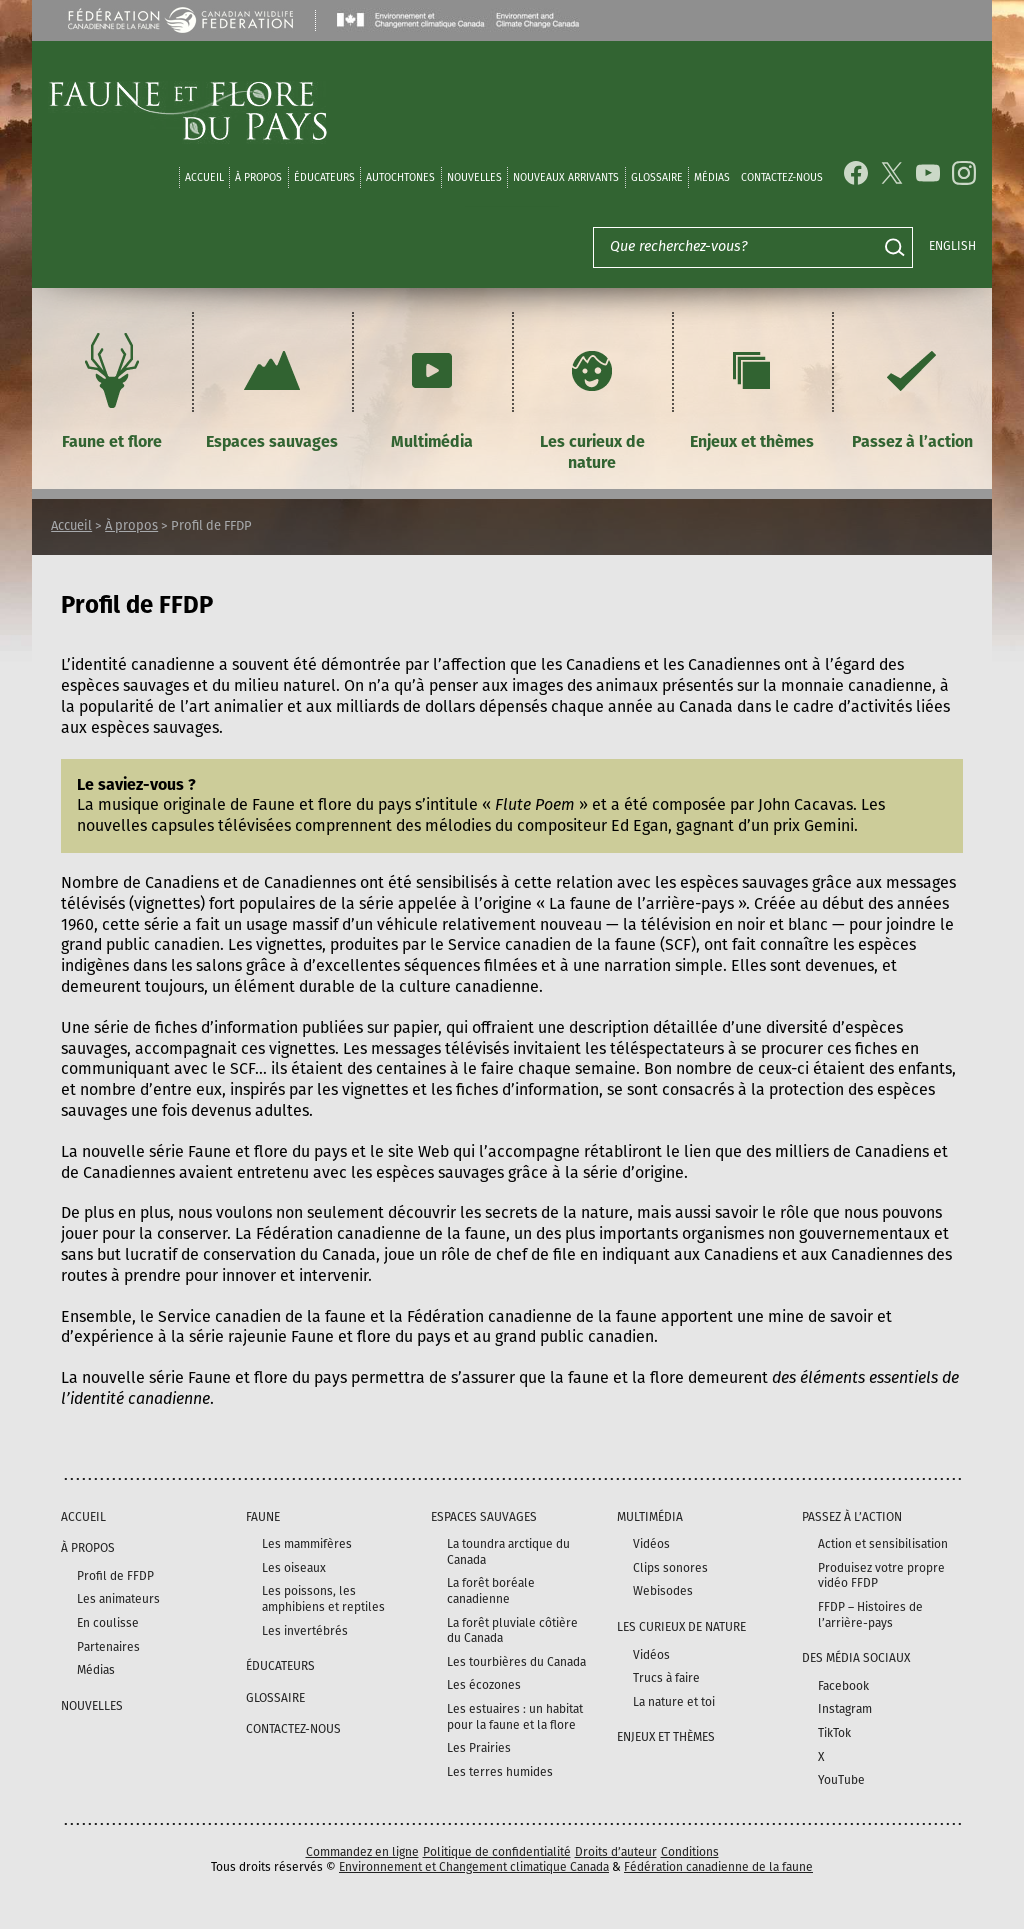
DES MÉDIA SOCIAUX (856, 1658)
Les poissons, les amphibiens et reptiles (323, 1599)
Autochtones (400, 177)
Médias (96, 1670)
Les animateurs (118, 1599)
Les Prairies (479, 1748)
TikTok (834, 1733)
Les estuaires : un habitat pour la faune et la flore (515, 1717)
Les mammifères (307, 1544)
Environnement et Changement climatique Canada (474, 1867)
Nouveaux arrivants (566, 177)
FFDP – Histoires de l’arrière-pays (870, 1615)
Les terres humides (500, 1772)
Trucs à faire (666, 1678)
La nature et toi (674, 1702)
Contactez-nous (782, 177)
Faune (263, 1517)
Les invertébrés (305, 1631)
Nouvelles (474, 177)
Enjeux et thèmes (752, 388)
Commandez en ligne (362, 1852)
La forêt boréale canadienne (491, 1591)
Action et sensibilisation (883, 1544)
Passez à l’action (912, 388)
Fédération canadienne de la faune (718, 1867)
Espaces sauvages (272, 388)
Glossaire (657, 177)
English (952, 246)
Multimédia (432, 388)
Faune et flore (112, 388)
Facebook (843, 1686)
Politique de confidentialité (497, 1852)
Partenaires (108, 1647)
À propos (258, 177)
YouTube (841, 1780)
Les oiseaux (294, 1568)
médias (712, 177)
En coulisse (108, 1623)
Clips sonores (670, 1568)
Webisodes (663, 1591)
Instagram (845, 1709)
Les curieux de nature (592, 399)
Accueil (204, 177)
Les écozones (484, 1685)
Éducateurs (324, 177)
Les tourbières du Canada (516, 1662)
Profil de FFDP (115, 1576)
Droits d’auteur (616, 1852)
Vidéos (651, 1544)
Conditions (690, 1852)
